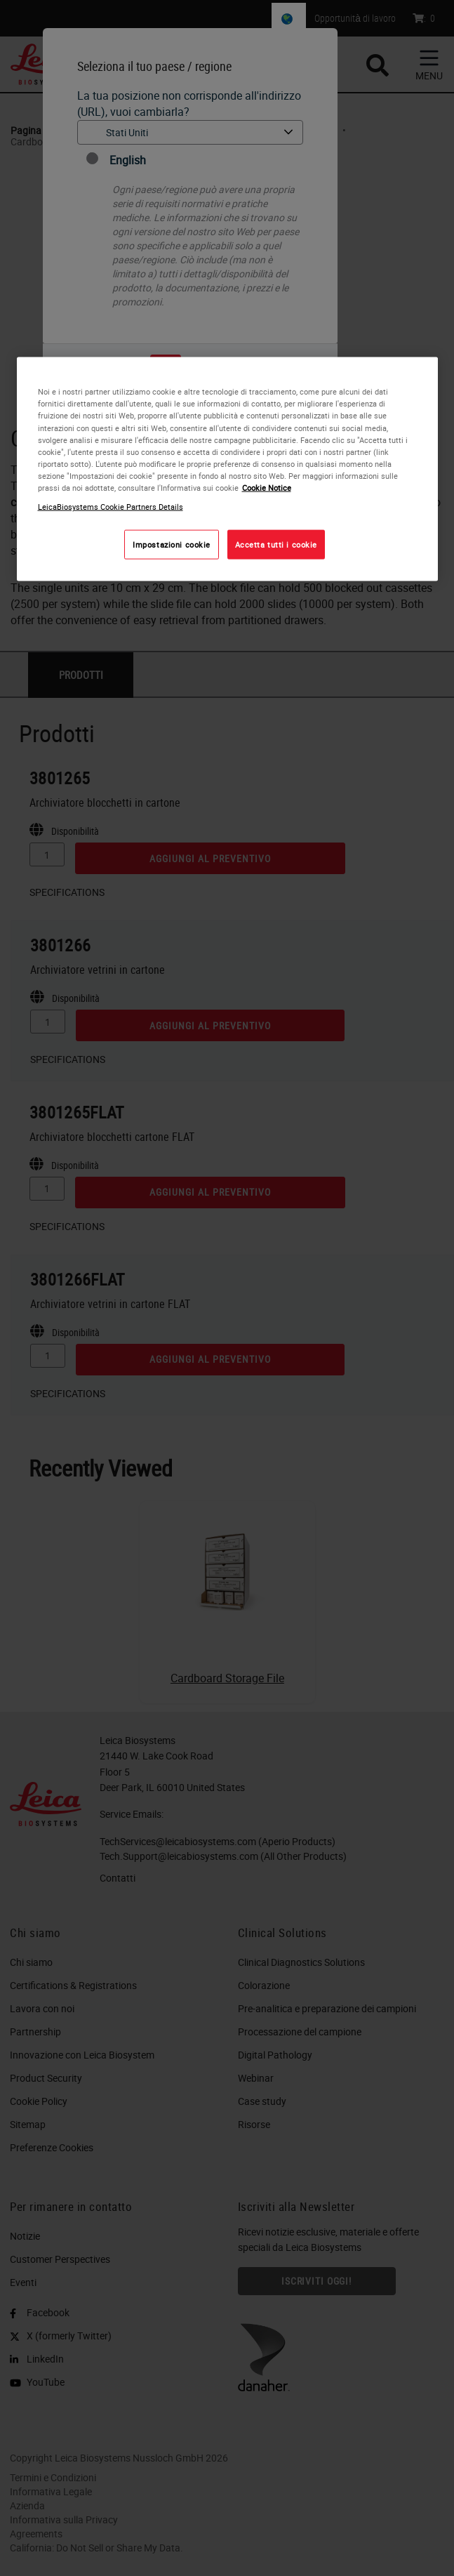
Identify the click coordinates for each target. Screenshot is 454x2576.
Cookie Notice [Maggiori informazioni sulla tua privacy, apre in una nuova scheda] (266, 487)
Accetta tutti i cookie (276, 544)
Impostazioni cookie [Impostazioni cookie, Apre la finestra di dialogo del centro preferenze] (172, 544)
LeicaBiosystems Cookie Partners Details (110, 506)
